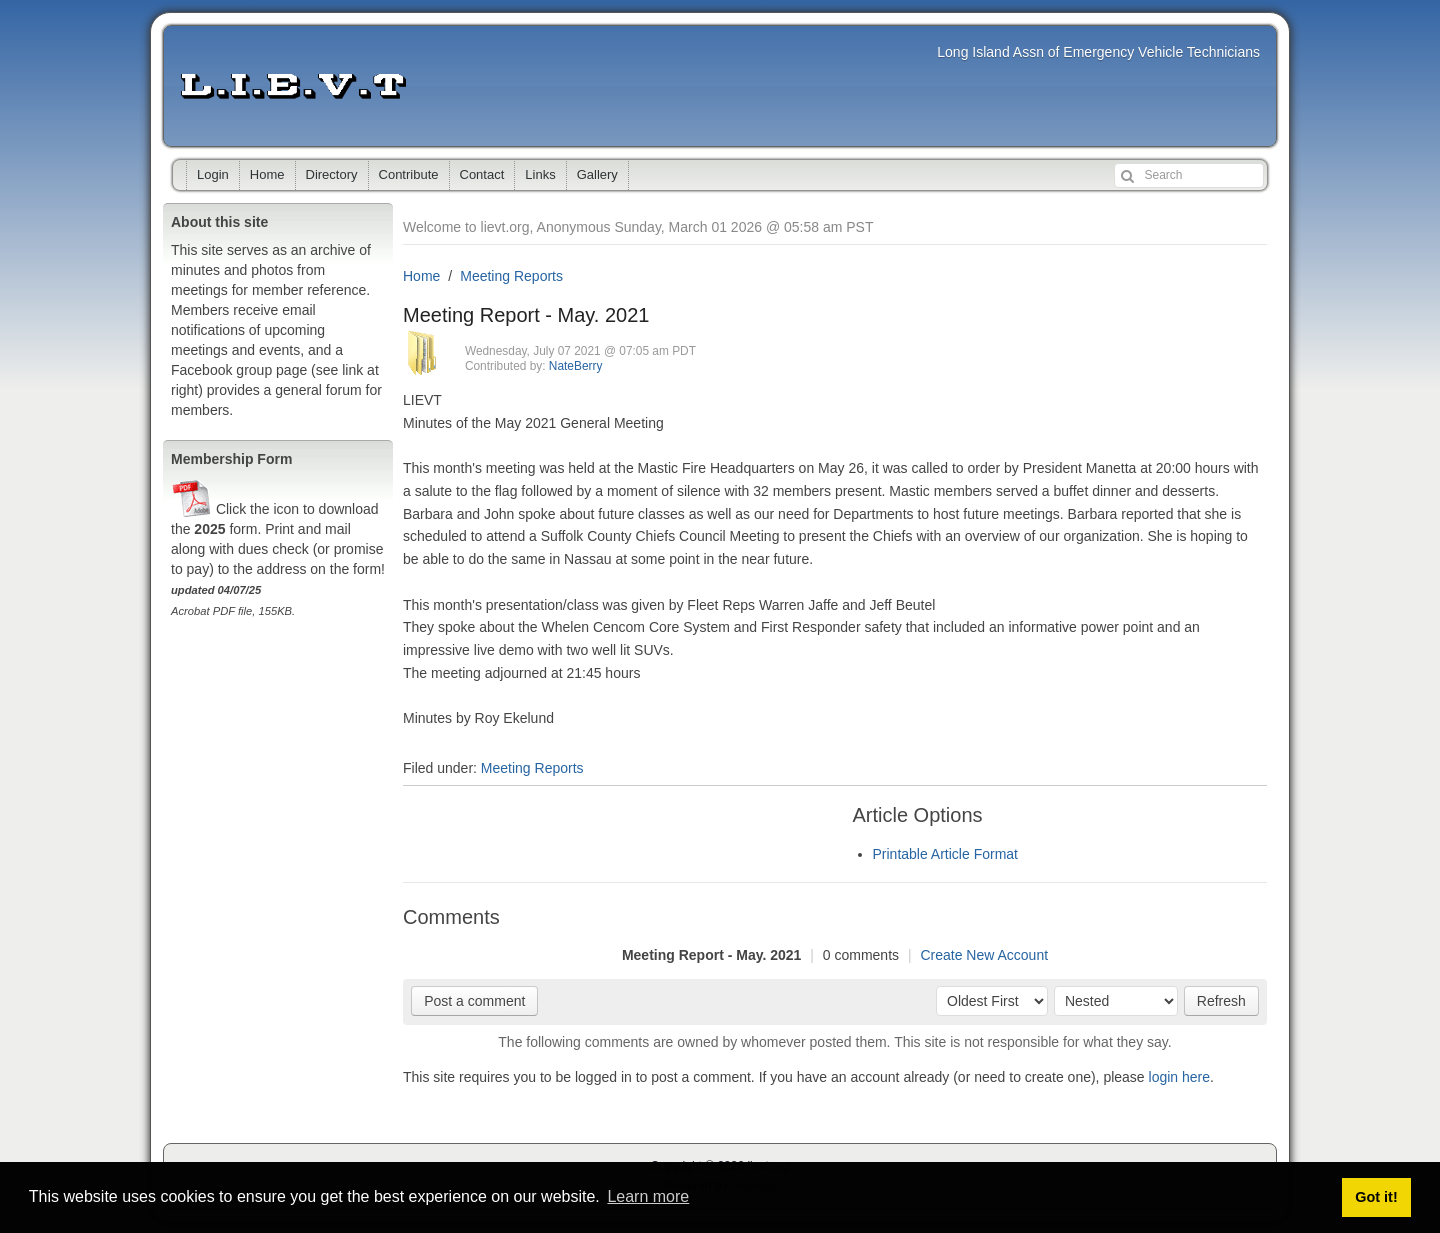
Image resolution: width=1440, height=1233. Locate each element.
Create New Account (984, 955)
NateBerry (576, 366)
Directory (332, 174)
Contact (482, 174)
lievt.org (293, 86)
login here (1180, 1077)
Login (213, 174)
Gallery (597, 174)
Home (267, 174)
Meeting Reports (511, 276)
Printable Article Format (946, 854)
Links (540, 174)
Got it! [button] (1376, 1197)
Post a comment (474, 1001)
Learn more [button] (648, 1196)
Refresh (1221, 1001)
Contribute (409, 174)
